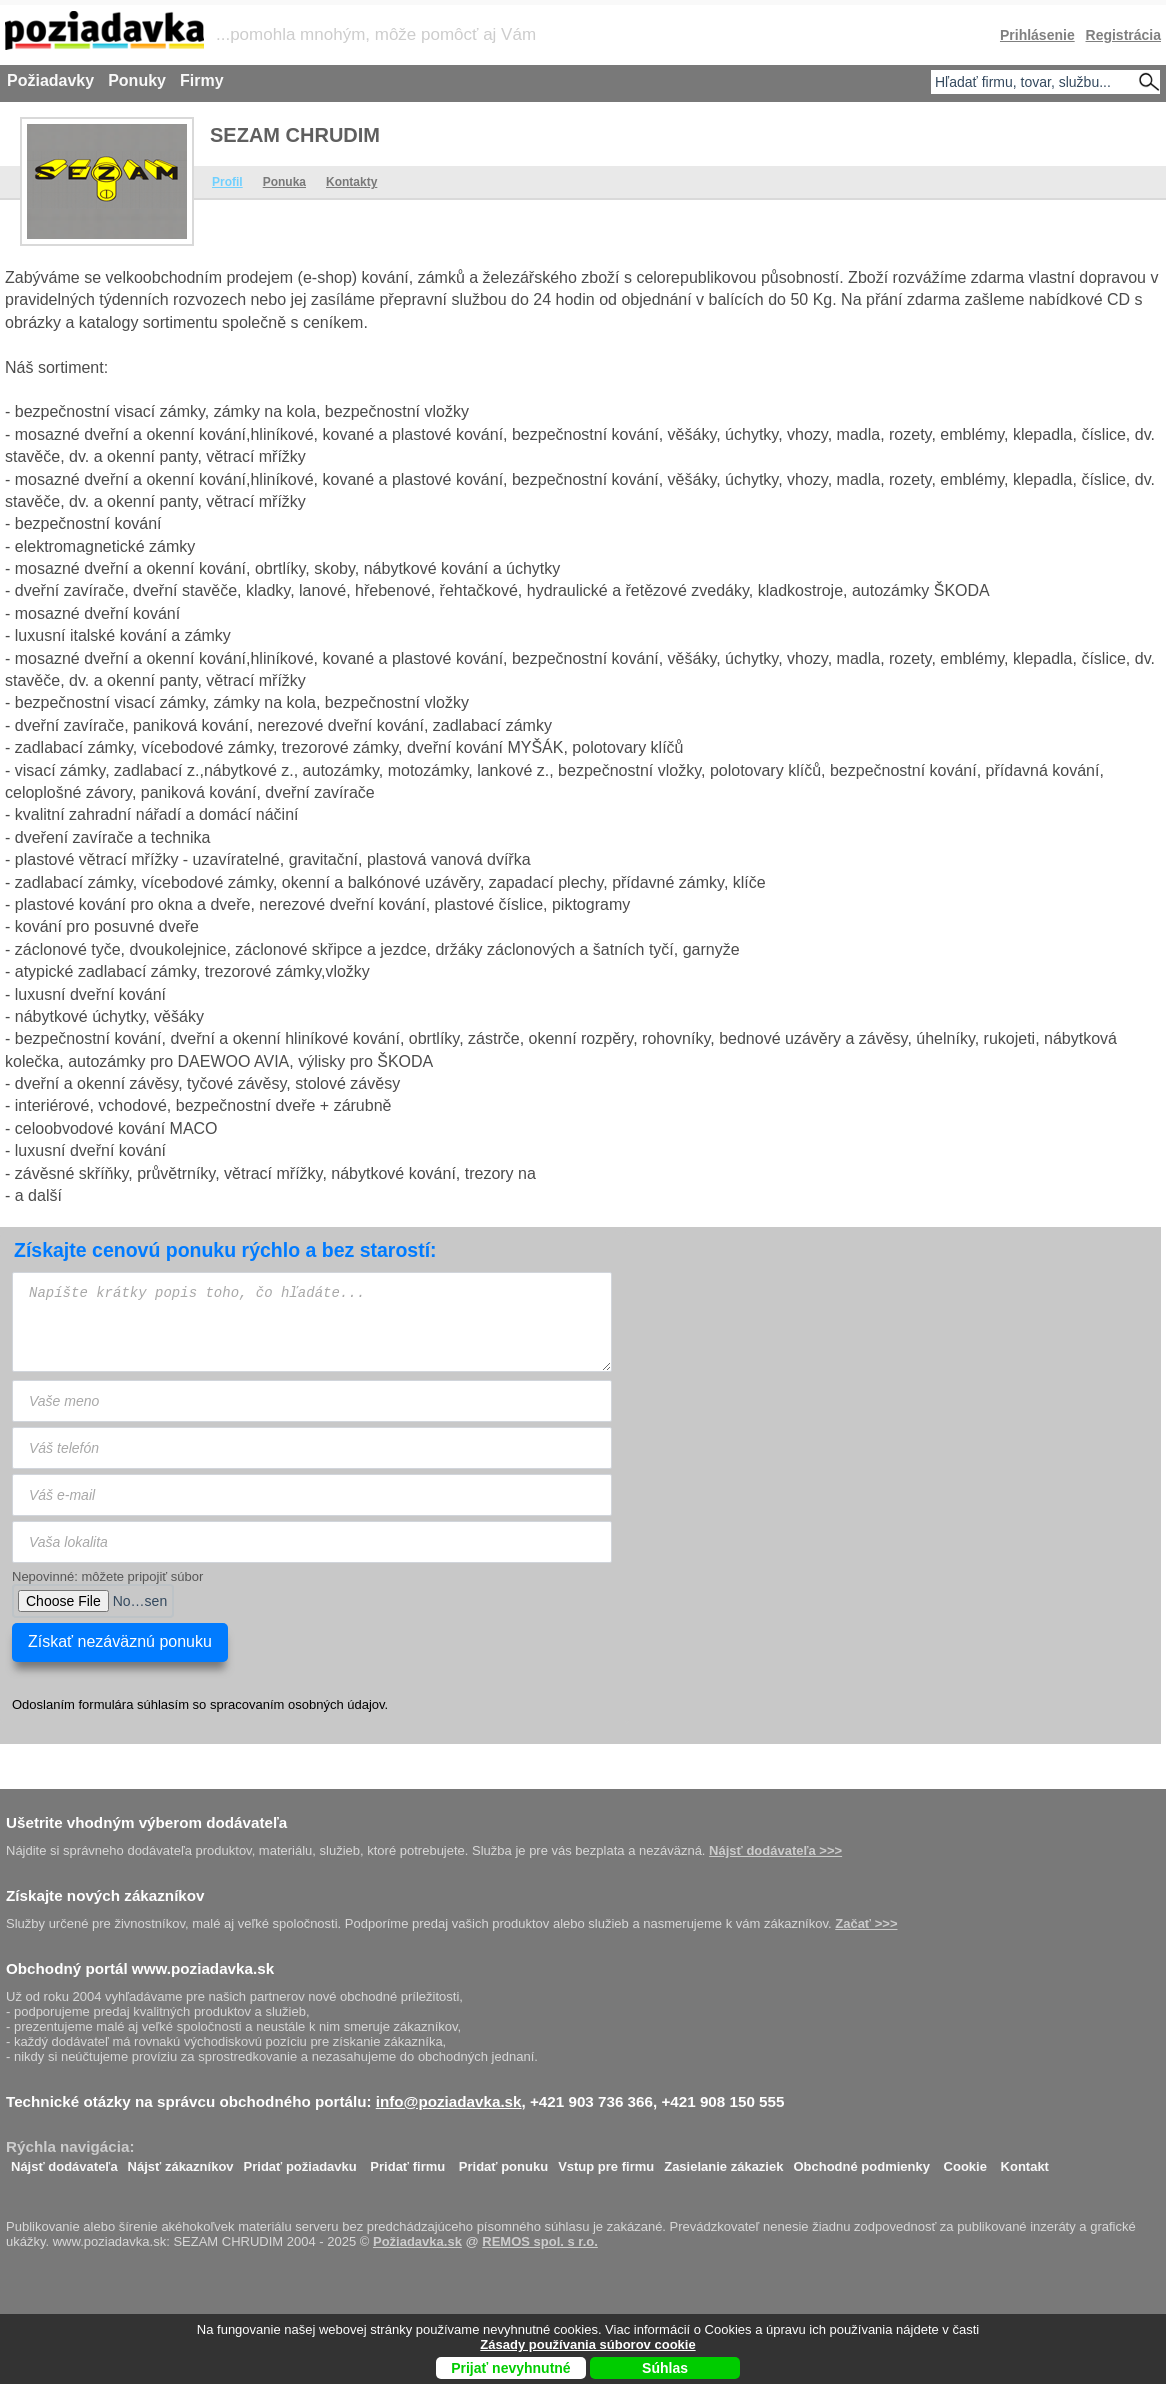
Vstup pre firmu (606, 2161)
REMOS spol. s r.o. (540, 2241)
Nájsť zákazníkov (181, 2161)
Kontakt (1025, 2161)
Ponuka (284, 182)
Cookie (965, 2161)
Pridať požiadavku (300, 2161)
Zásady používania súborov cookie (587, 2344)
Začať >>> (866, 1923)
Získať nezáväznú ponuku (120, 1641)
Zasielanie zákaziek (723, 2161)
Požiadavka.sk (417, 2241)
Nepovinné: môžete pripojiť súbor (107, 1576)
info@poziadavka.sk (449, 2101)
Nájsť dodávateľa (64, 2161)
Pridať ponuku (503, 2161)
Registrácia (1123, 35)
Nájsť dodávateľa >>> (775, 1850)
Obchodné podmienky (861, 2161)
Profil (227, 182)
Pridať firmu (407, 2161)
